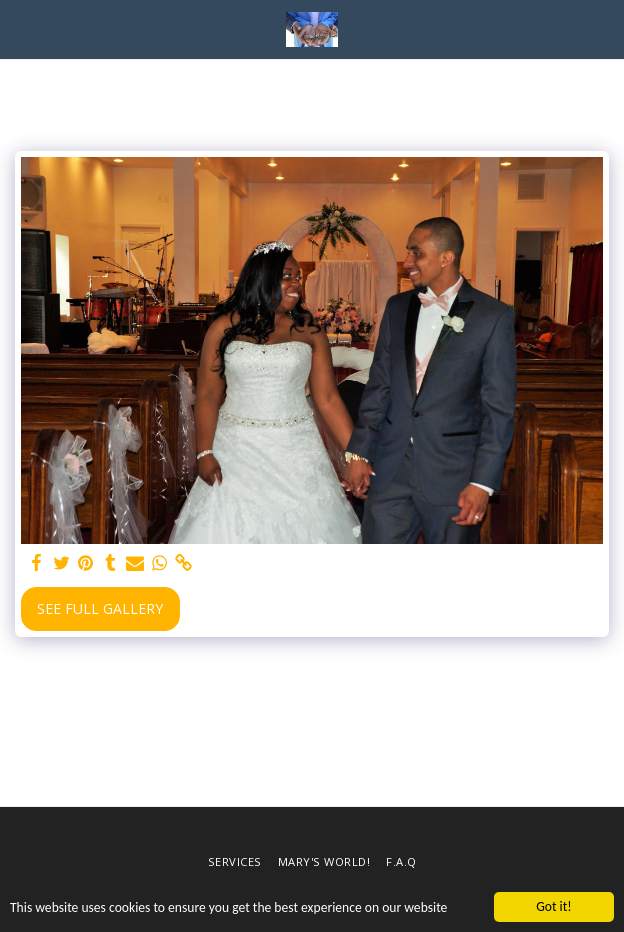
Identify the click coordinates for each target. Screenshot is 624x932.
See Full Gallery (100, 608)
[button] (22, 28)
